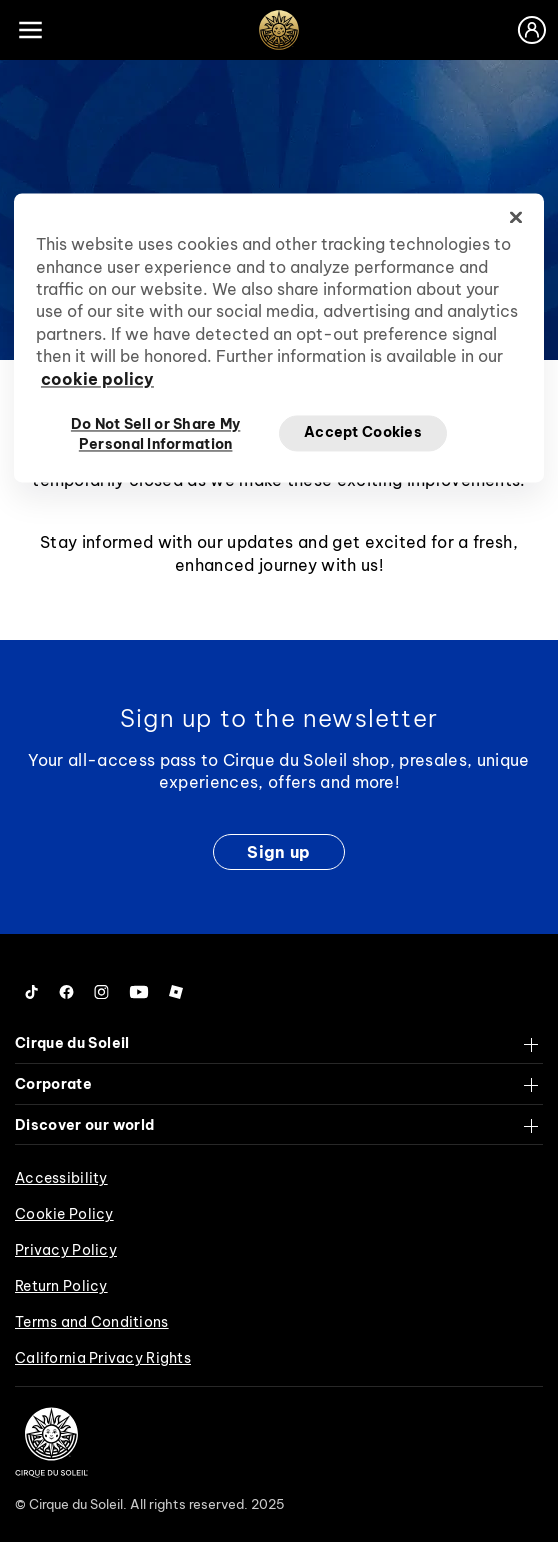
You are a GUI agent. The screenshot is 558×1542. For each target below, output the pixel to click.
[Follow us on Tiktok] (32, 992)
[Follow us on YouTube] (139, 992)
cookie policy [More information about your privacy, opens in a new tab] (97, 379)
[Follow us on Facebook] (66, 992)
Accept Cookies (363, 433)
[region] (279, 338)
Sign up (278, 852)
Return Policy (61, 1286)
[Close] (516, 218)
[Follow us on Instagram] (101, 992)
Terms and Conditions (92, 1322)
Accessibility (61, 1178)
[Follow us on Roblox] (176, 992)
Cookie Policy (64, 1214)
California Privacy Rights (103, 1358)
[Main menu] (30, 30)
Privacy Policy (66, 1250)
